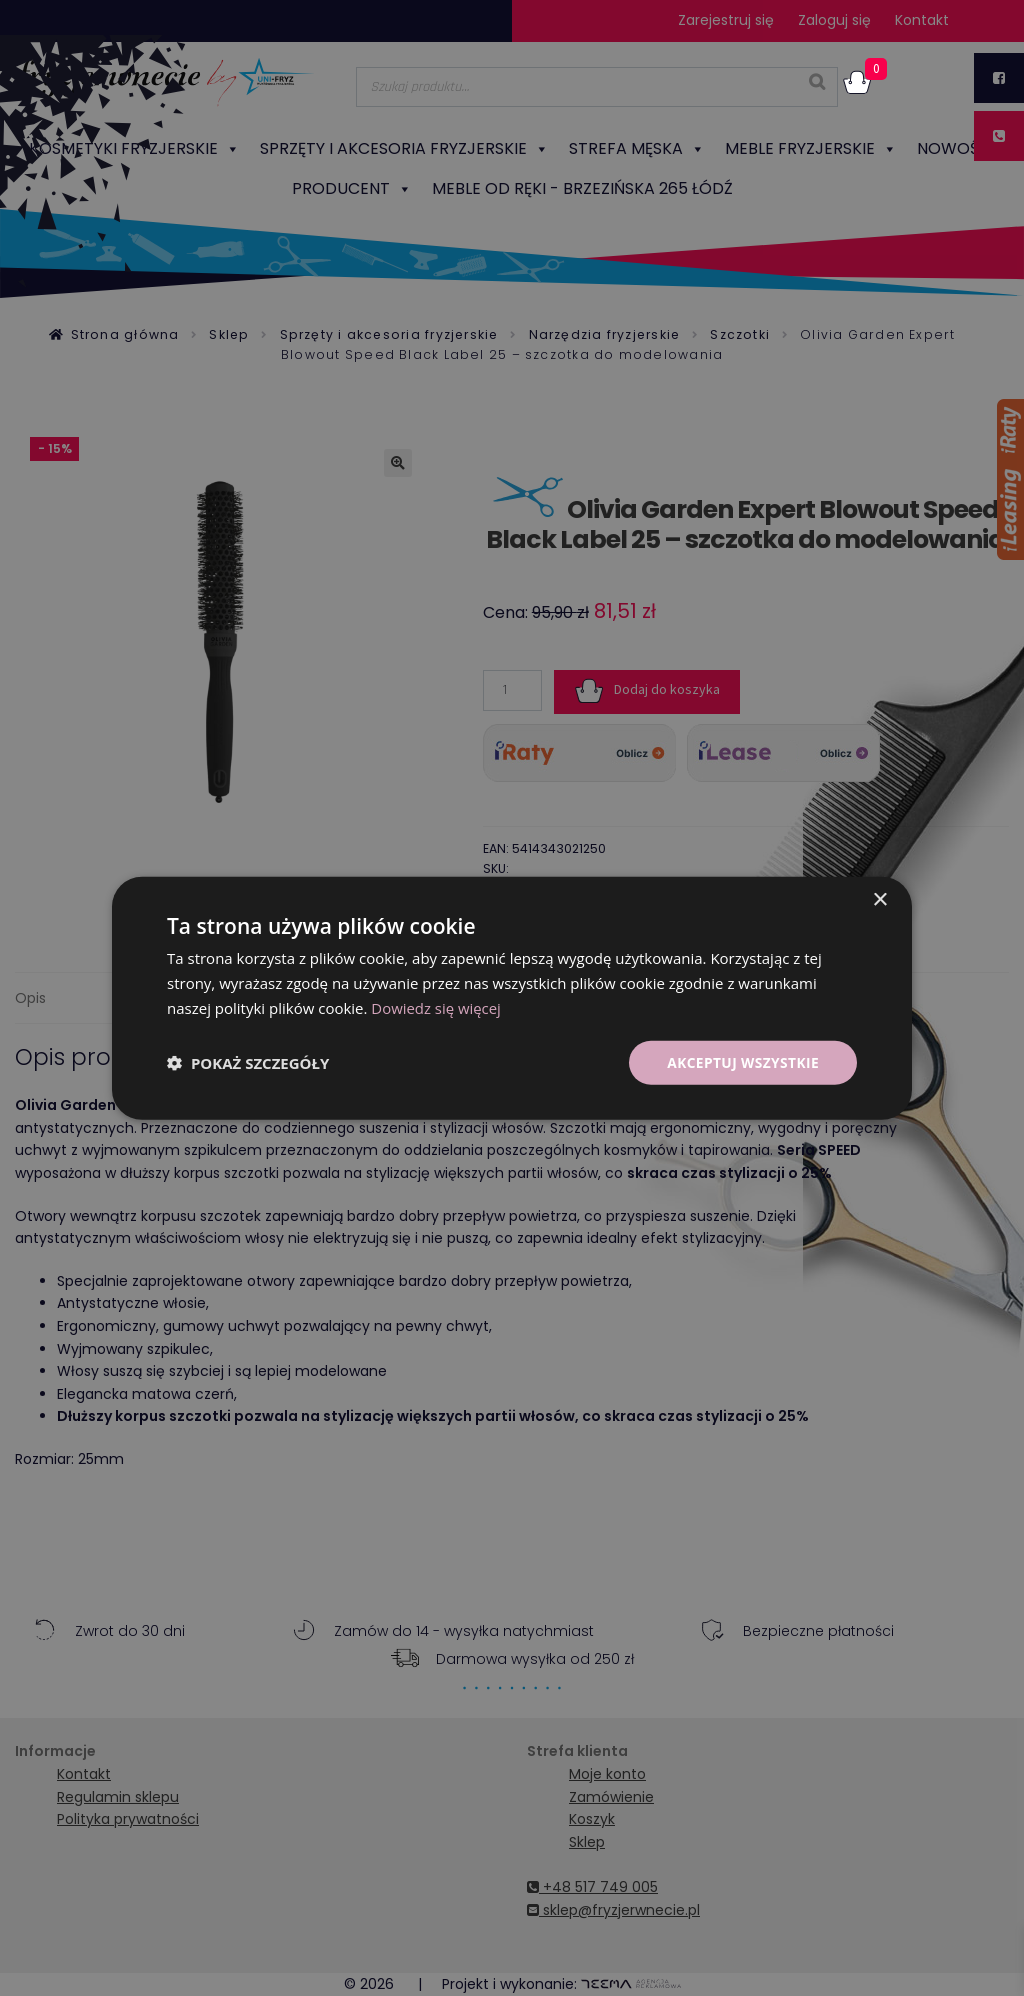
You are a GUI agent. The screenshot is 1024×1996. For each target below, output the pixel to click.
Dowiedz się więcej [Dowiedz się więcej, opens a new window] (436, 1007)
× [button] (879, 899)
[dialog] (512, 998)
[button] (248, 1062)
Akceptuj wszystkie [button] (742, 1061)
